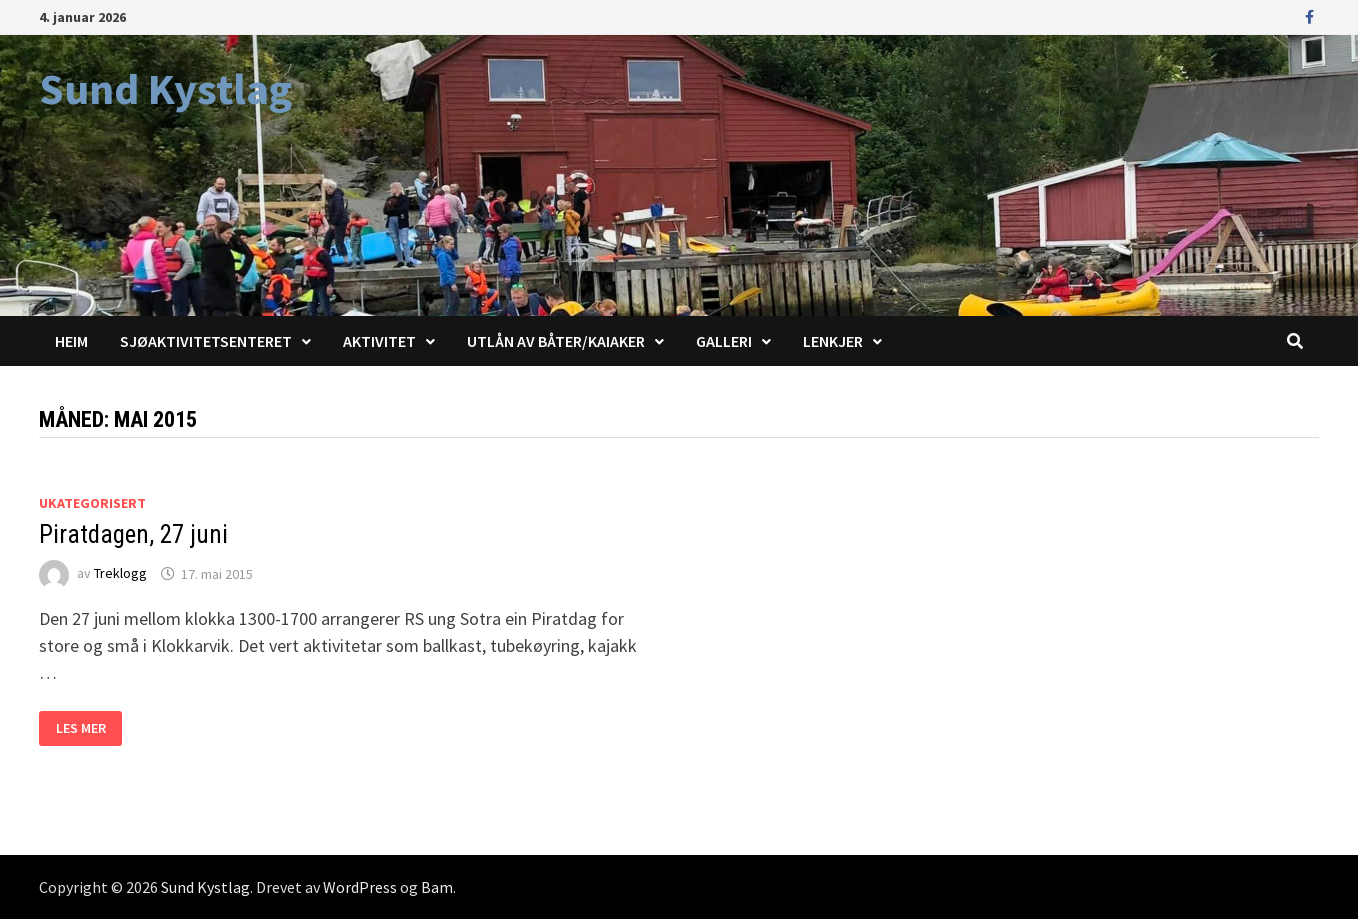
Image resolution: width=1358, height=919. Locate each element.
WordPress (360, 887)
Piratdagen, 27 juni (133, 534)
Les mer (89, 728)
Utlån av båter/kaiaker (556, 341)
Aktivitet (379, 341)
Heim (71, 341)
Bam (437, 887)
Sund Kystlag (165, 88)
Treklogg (120, 574)
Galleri (724, 341)
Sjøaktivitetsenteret (206, 341)
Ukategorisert (92, 503)
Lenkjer (833, 341)
